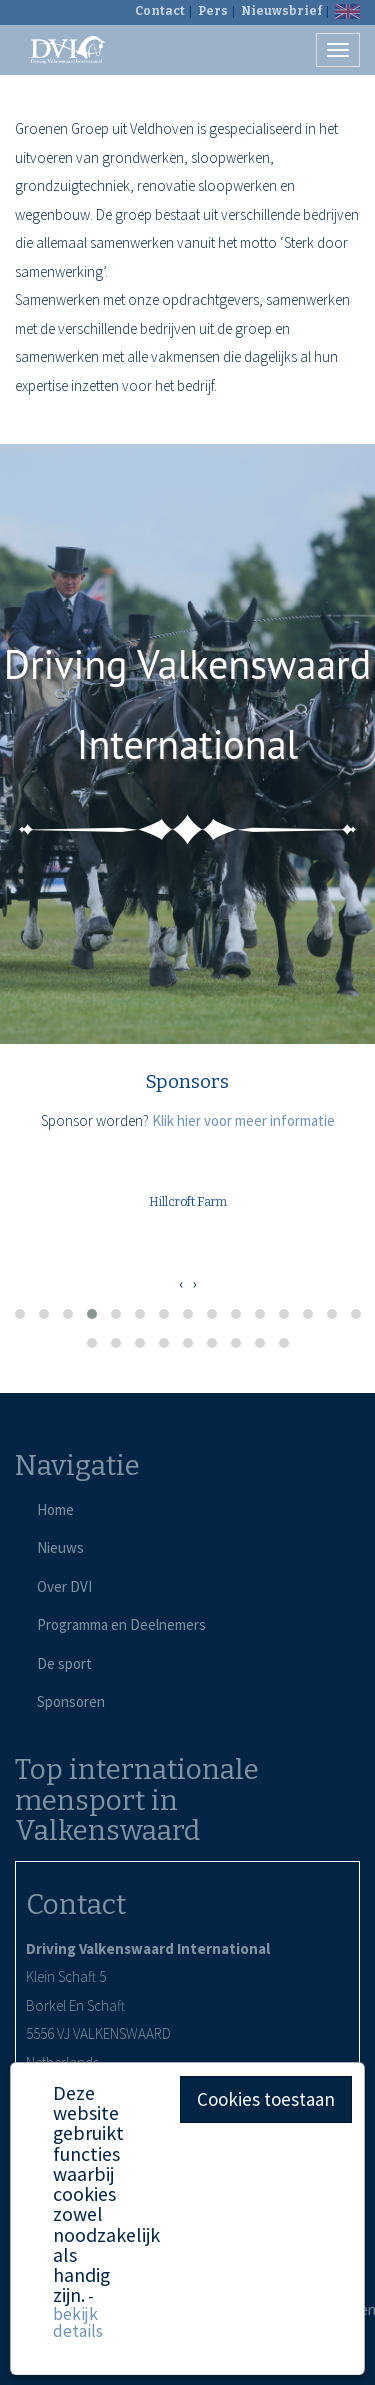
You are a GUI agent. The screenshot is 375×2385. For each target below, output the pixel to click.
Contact (160, 11)
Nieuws (60, 1547)
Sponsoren (71, 1701)
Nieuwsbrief (281, 11)
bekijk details (78, 2322)
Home (55, 1509)
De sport (64, 1663)
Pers (213, 11)
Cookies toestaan (266, 2099)
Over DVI (64, 1586)
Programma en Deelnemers (121, 1624)
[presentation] (181, 1284)
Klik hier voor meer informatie (243, 1120)
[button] (20, 1314)
